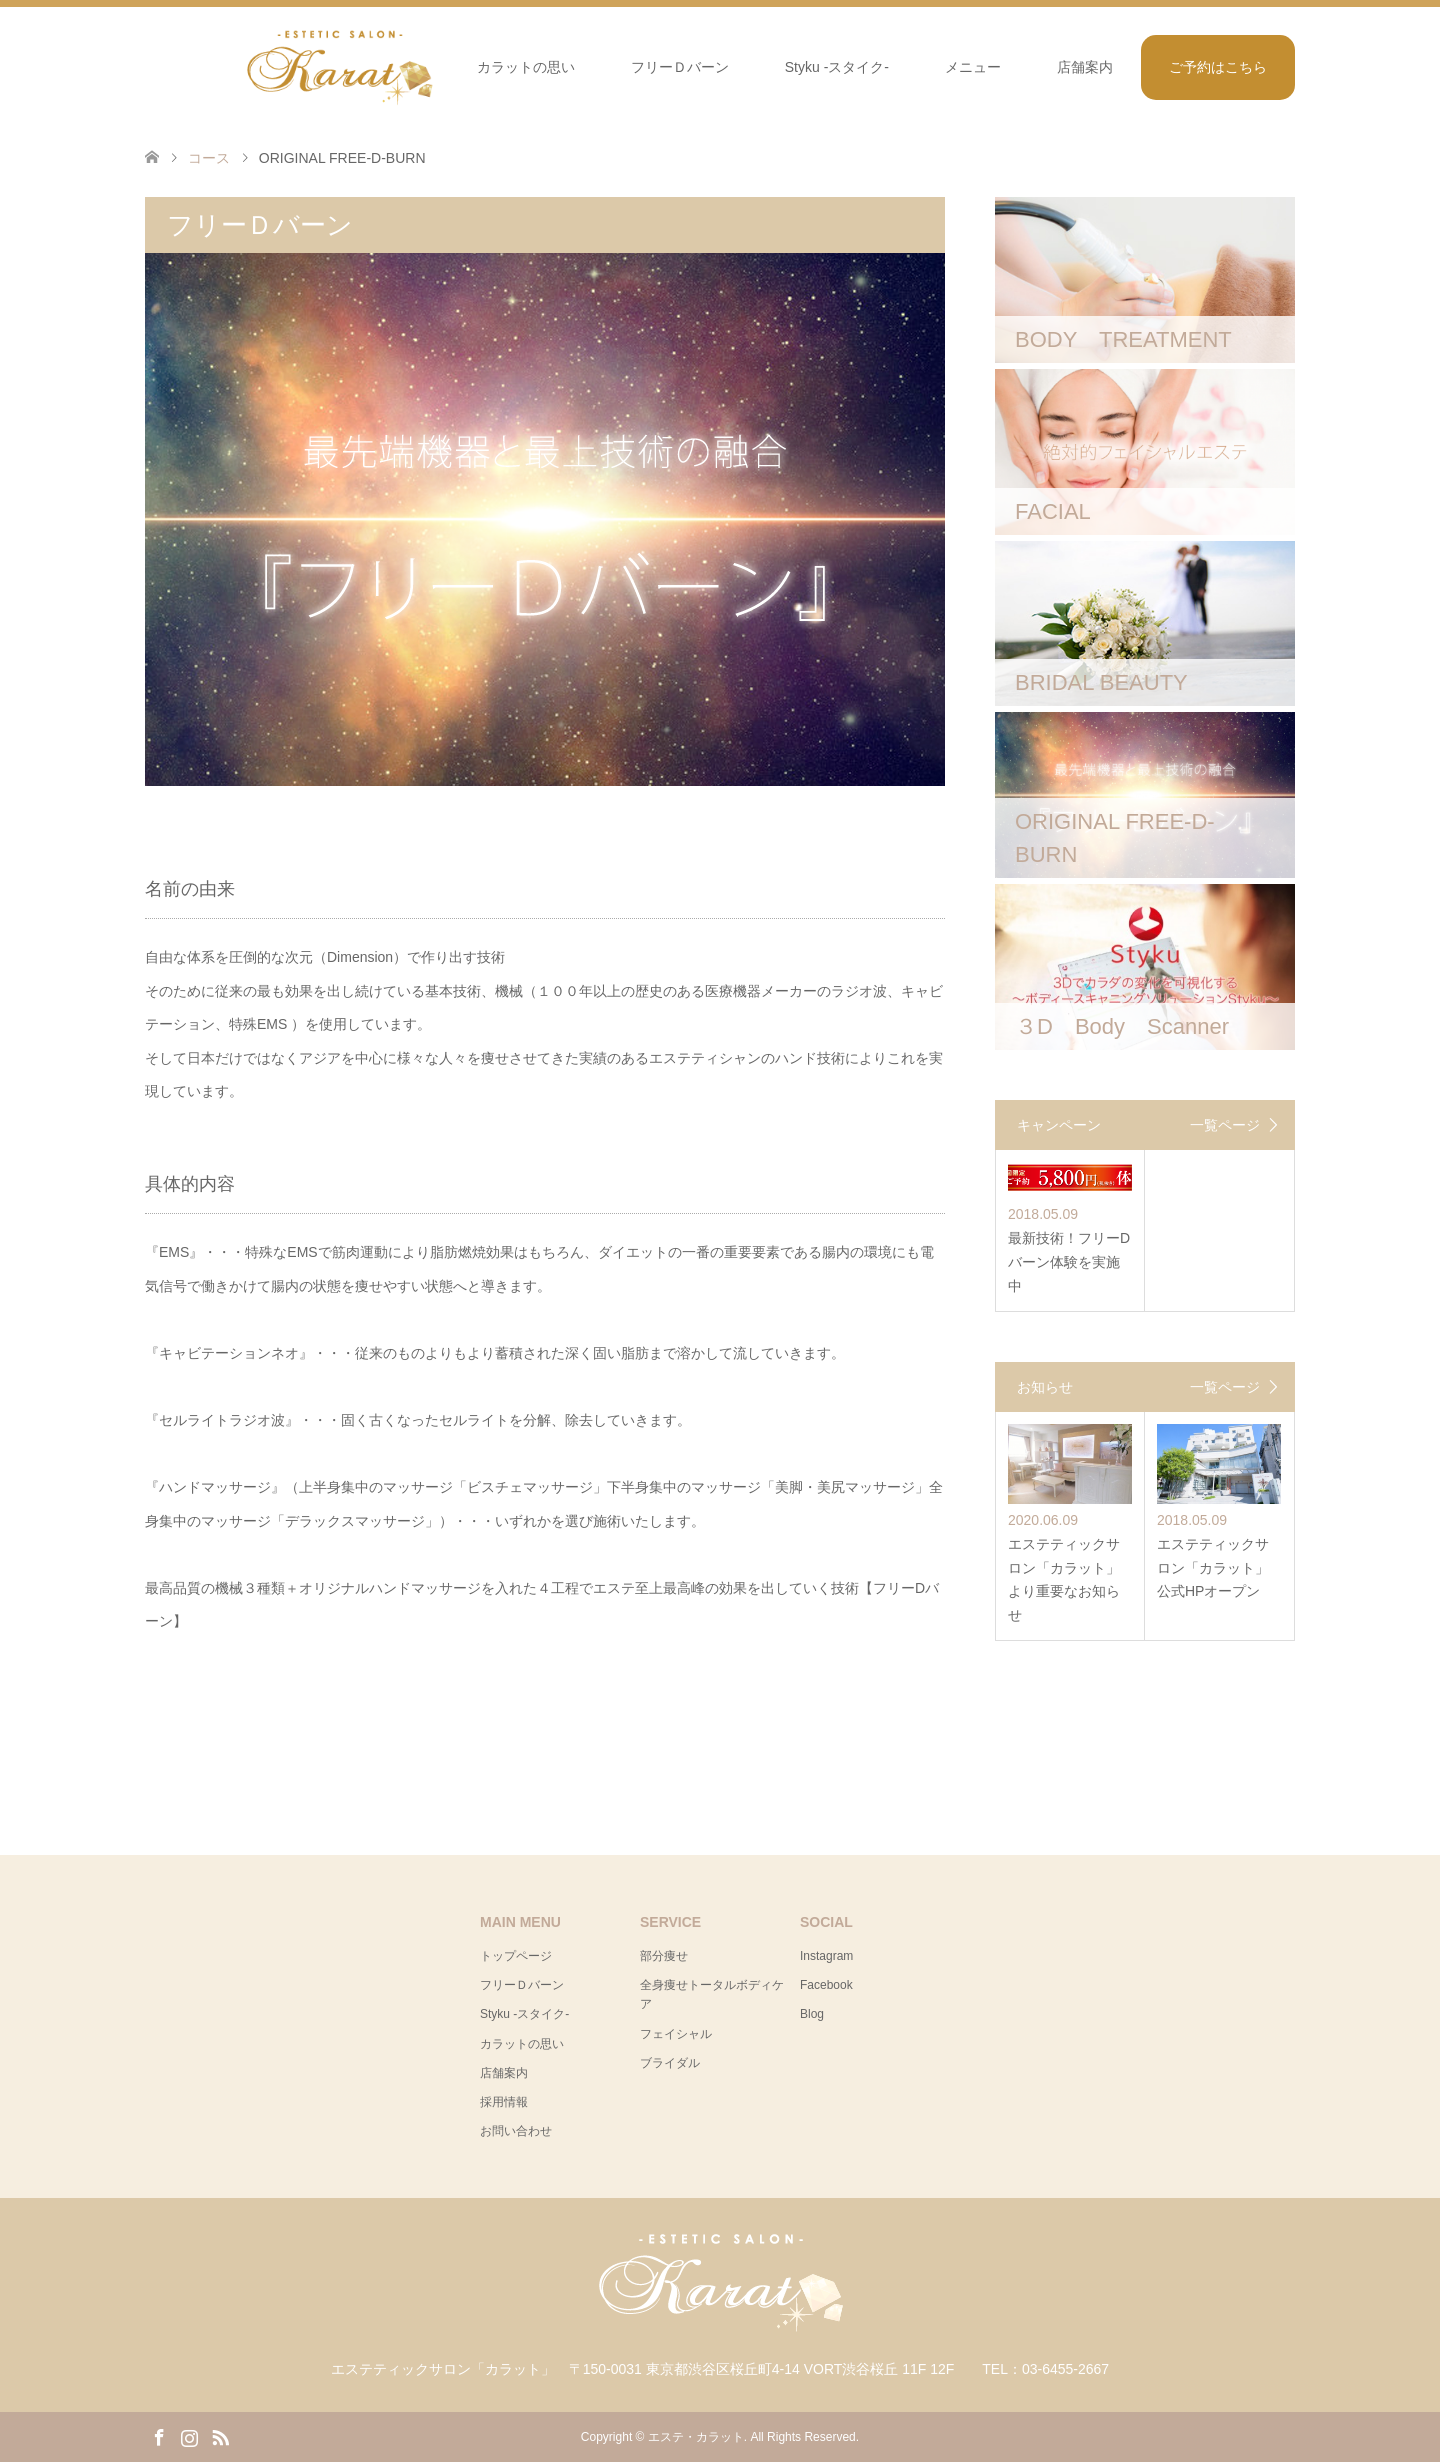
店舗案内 (1085, 67)
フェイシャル (676, 2034)
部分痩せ (664, 1956)
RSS (220, 2436)
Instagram (826, 1956)
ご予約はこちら (1218, 67)
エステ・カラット (696, 2437)
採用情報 (504, 2102)
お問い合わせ (516, 2131)
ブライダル (670, 2063)
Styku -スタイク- (837, 67)
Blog (812, 2014)
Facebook (826, 1985)
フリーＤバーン (680, 67)
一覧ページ (1225, 1125)
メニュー (973, 67)
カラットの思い (526, 67)
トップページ (516, 1956)
